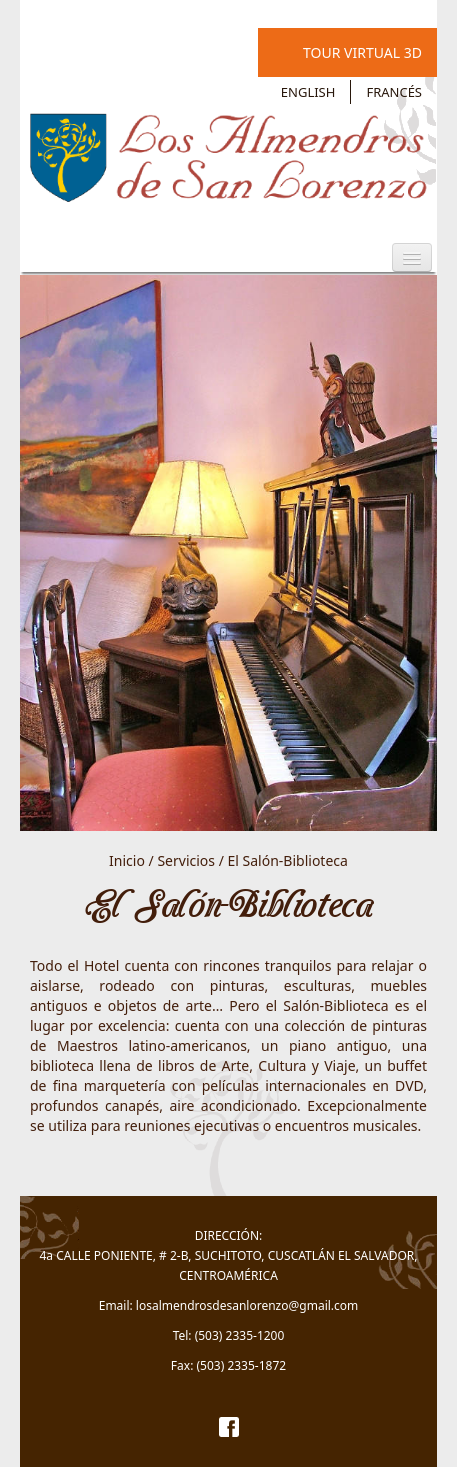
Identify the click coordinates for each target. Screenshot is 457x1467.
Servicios (186, 860)
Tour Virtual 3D (362, 52)
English (308, 92)
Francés (394, 92)
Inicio (127, 860)
